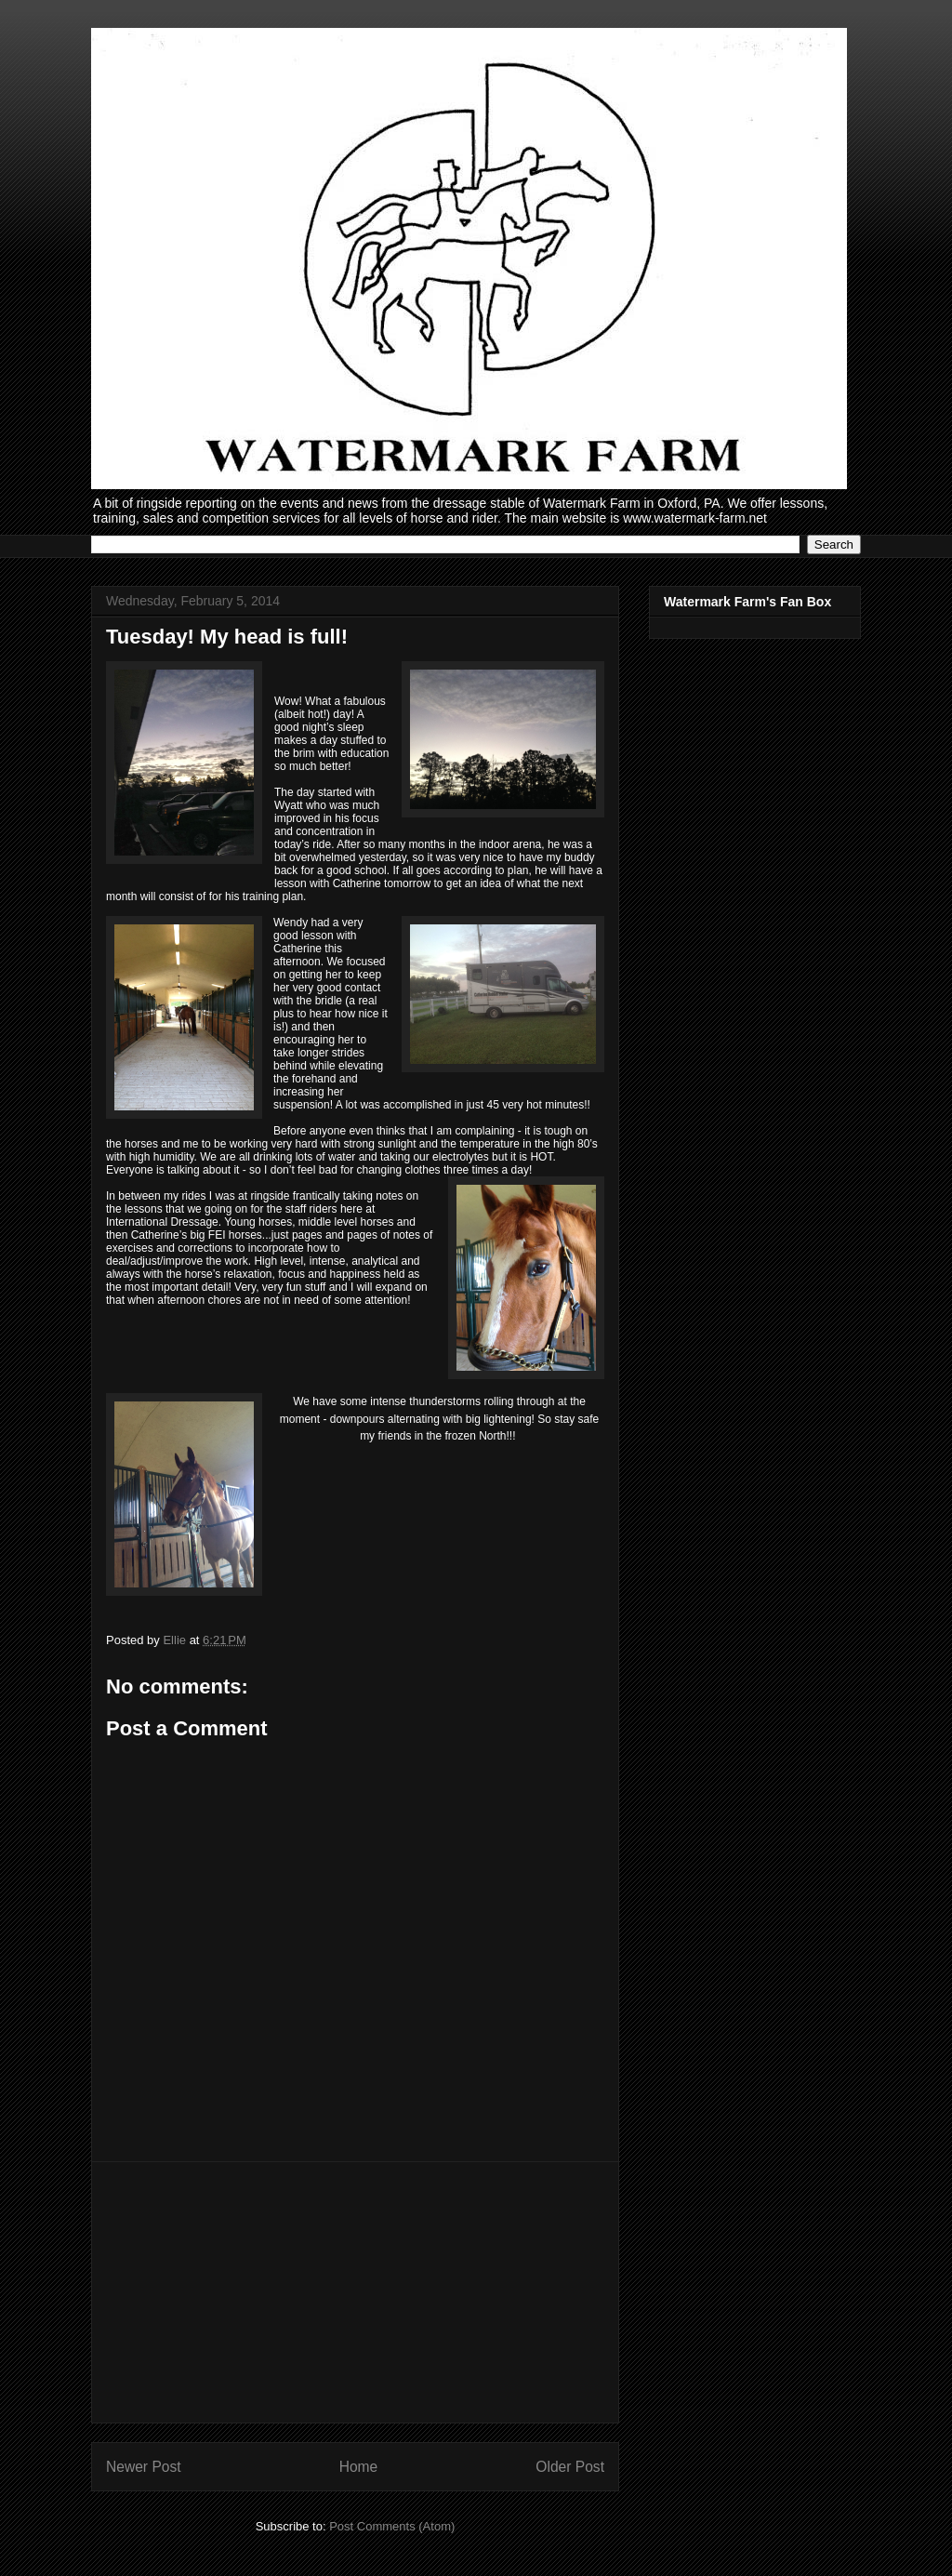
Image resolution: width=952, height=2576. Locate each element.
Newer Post (143, 2467)
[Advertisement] (355, 2292)
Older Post (570, 2467)
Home (358, 2467)
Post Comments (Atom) (392, 2526)
